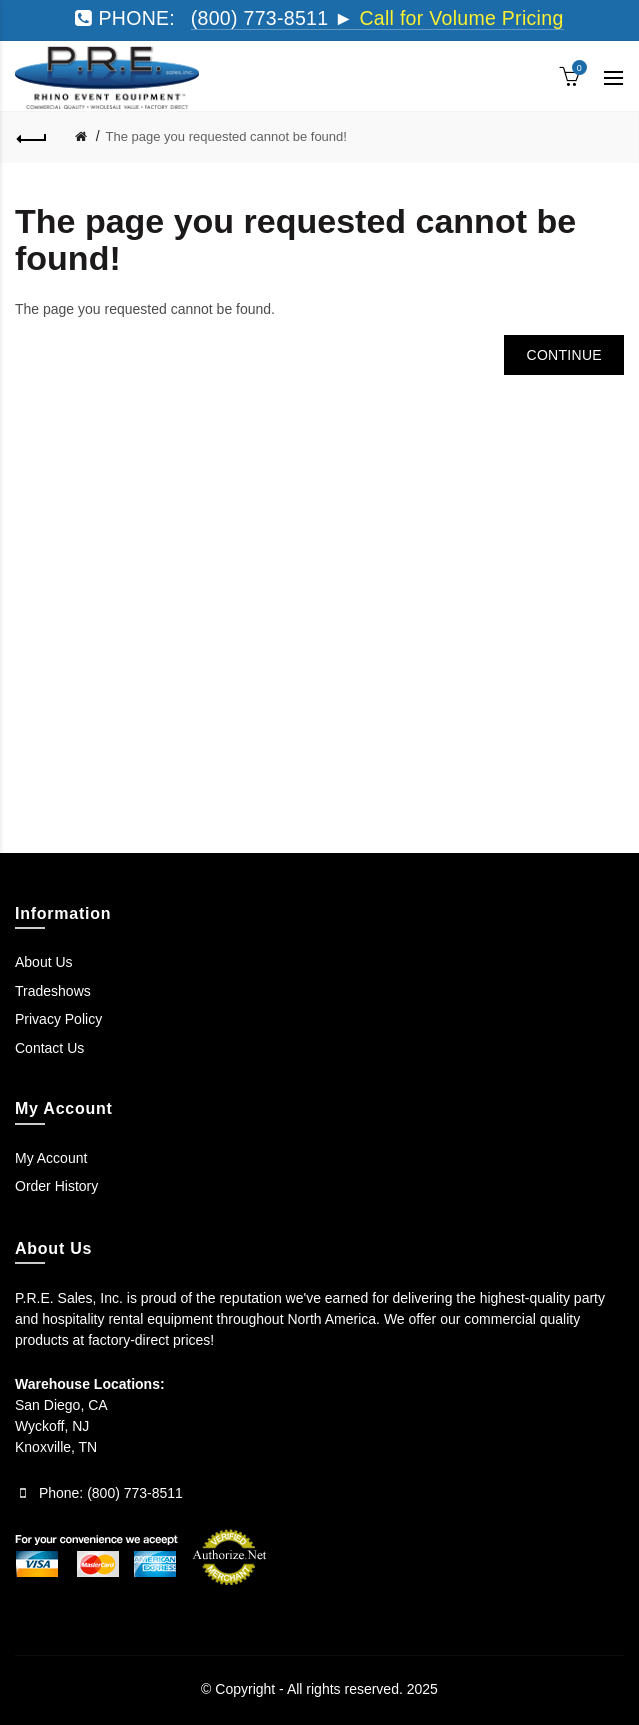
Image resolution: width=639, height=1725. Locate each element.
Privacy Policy (58, 1019)
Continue (564, 355)
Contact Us (49, 1048)
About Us (44, 962)
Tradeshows (53, 991)
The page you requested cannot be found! (226, 136)
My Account (51, 1158)
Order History (56, 1186)
